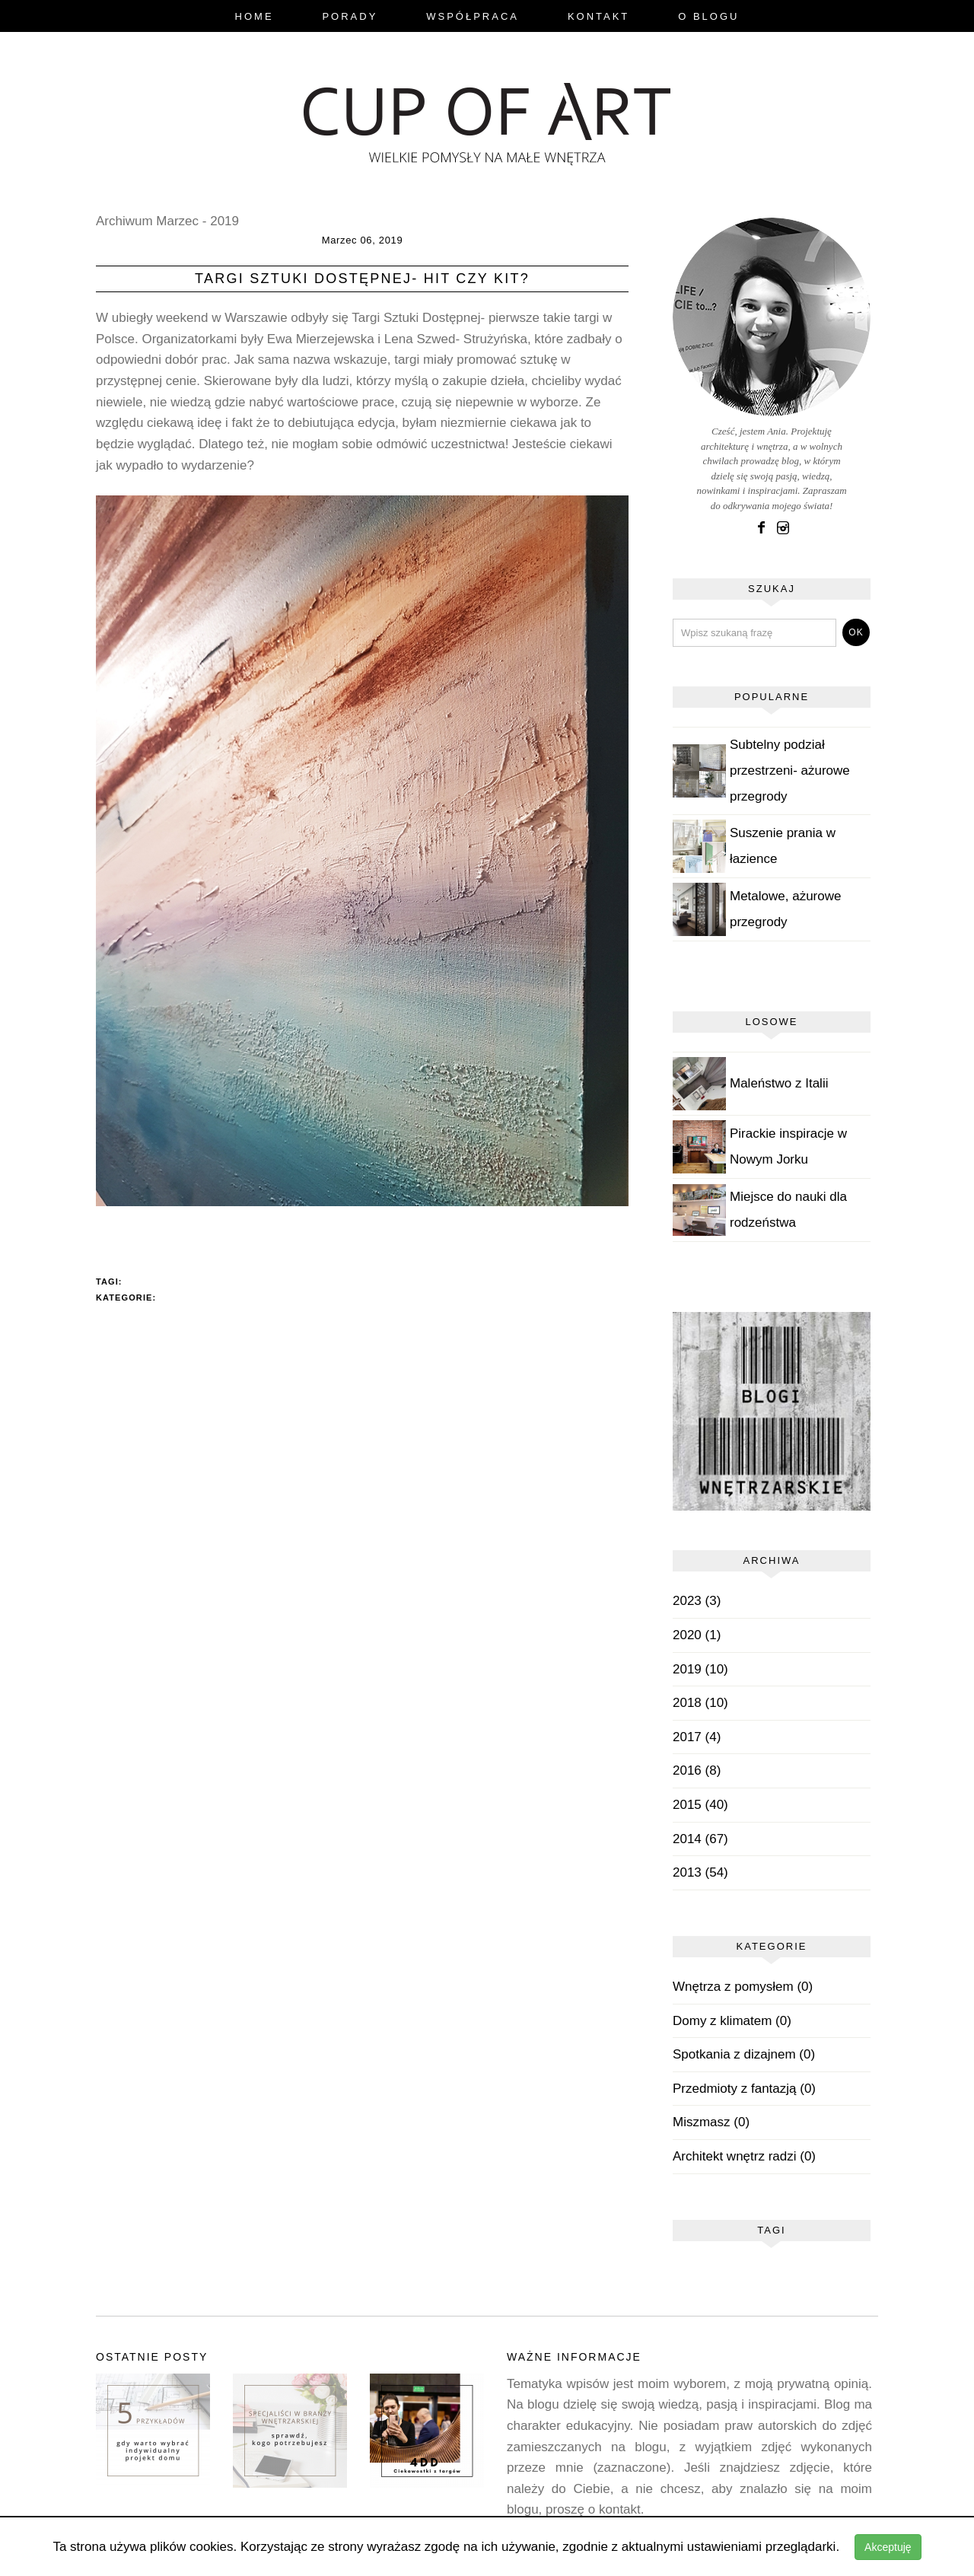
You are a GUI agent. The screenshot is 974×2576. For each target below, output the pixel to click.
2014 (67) (700, 1839)
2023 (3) (697, 1601)
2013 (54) (700, 1872)
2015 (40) (700, 1804)
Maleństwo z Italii (779, 1083)
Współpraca (472, 16)
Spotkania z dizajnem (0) (744, 2054)
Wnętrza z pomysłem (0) (743, 1986)
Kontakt (598, 16)
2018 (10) (700, 1703)
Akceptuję (887, 2547)
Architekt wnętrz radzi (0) (744, 2156)
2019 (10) (700, 1669)
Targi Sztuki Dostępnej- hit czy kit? (362, 278)
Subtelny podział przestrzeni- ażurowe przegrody (790, 770)
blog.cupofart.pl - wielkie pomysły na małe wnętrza (487, 119)
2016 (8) (697, 1770)
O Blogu (708, 16)
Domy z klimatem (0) (732, 2021)
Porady (349, 16)
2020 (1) (697, 1635)
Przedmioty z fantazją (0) (744, 2088)
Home (254, 16)
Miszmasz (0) (711, 2122)
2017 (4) (697, 1737)
